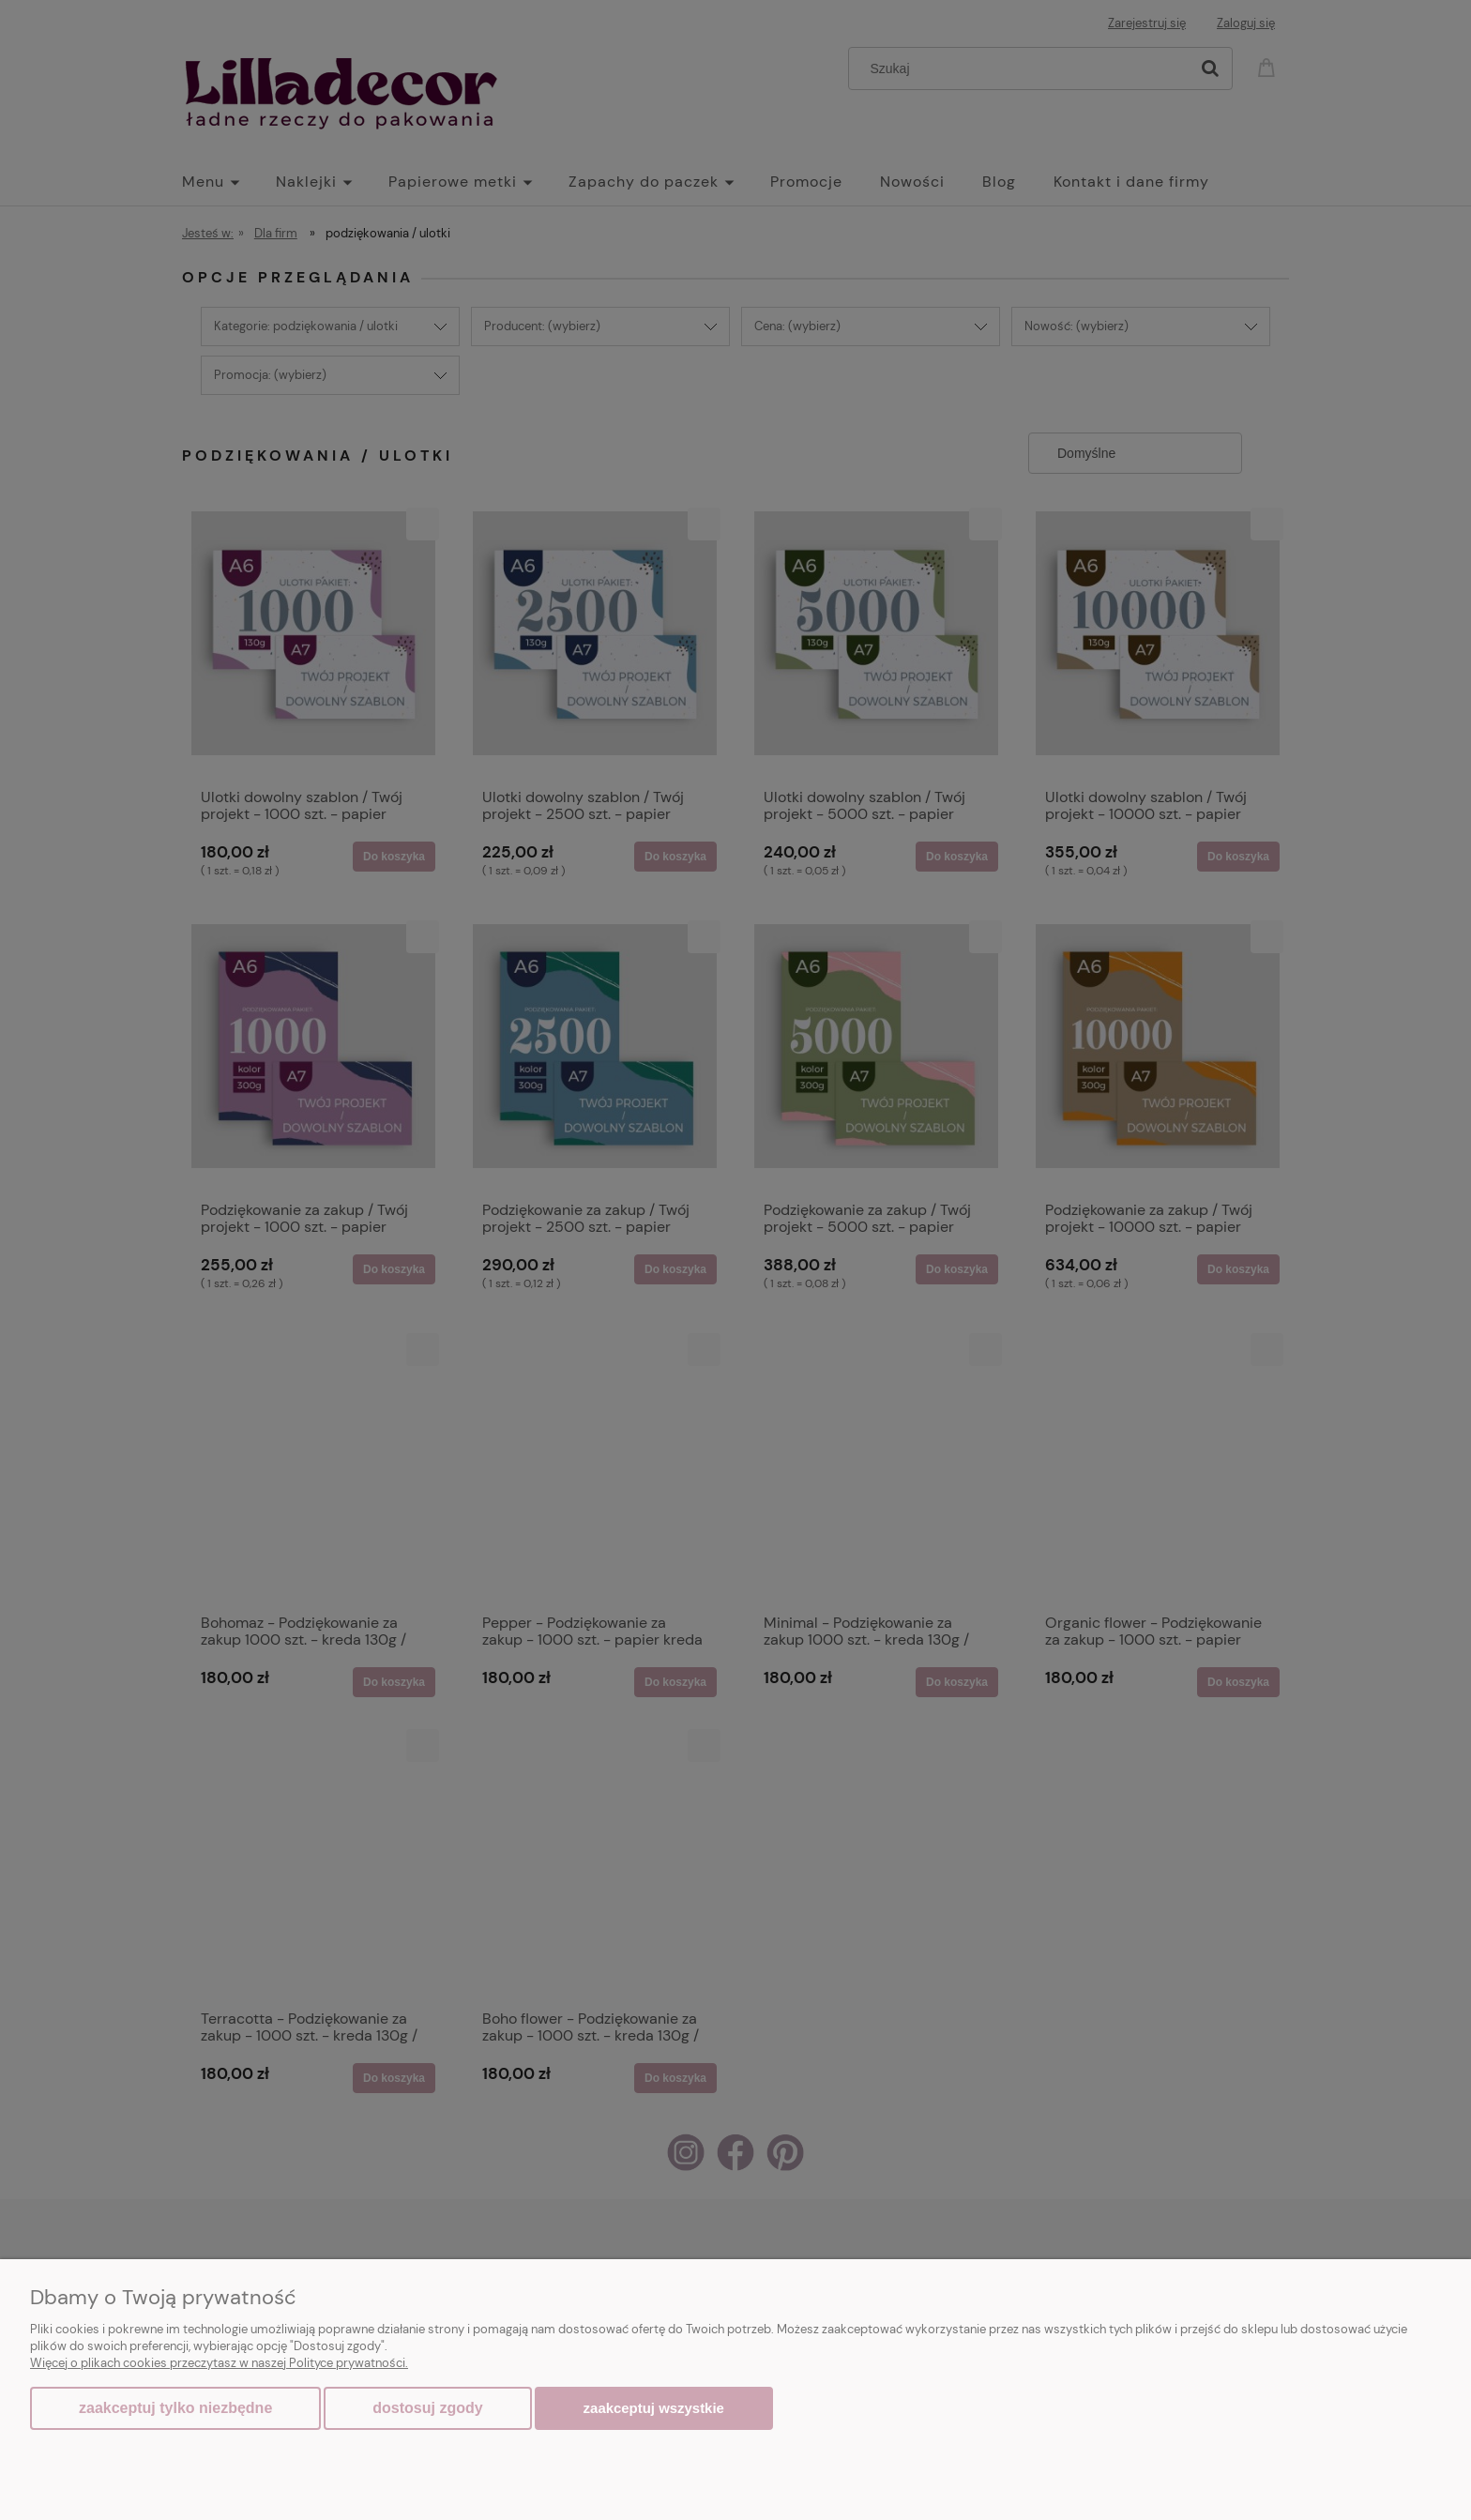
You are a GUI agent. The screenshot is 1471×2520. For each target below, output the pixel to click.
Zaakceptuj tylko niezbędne (175, 2408)
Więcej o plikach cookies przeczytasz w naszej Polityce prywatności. (219, 2363)
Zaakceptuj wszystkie (654, 2408)
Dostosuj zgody (427, 2408)
